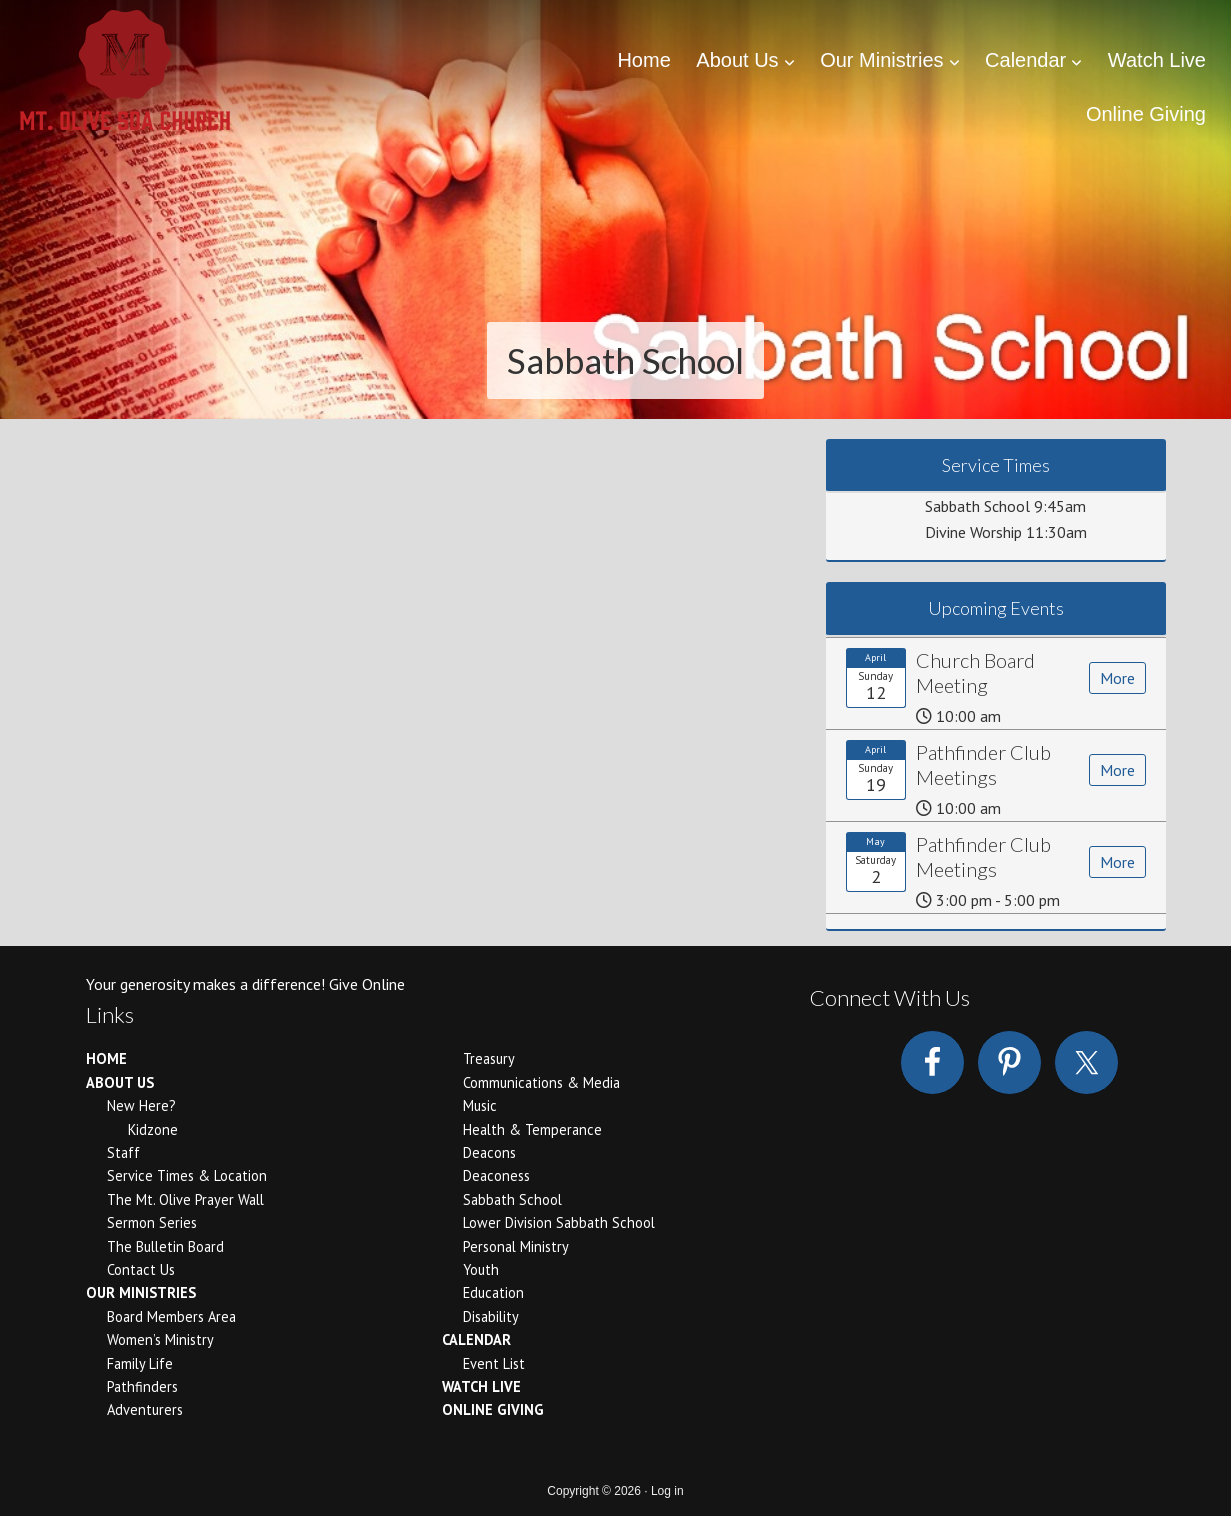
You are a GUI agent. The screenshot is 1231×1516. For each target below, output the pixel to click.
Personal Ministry (516, 1246)
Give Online (367, 984)
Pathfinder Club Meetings (983, 764)
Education (493, 1292)
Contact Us (141, 1269)
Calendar (476, 1339)
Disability (491, 1316)
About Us (120, 1082)
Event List (494, 1363)
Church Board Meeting (975, 672)
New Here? (141, 1105)
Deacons (489, 1152)
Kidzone (153, 1129)
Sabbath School (512, 1199)
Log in (667, 1491)
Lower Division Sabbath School (559, 1222)
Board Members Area (171, 1316)
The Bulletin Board (165, 1246)
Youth (481, 1269)
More (1117, 678)
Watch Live (481, 1386)
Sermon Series (152, 1222)
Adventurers (145, 1409)
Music (480, 1105)
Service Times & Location (187, 1175)
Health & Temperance (532, 1129)
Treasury (489, 1058)
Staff (123, 1152)
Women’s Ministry (160, 1339)
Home (106, 1058)
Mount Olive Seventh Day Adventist (125, 75)
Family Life (140, 1363)
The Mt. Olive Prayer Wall (185, 1199)
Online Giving (493, 1409)
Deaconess (496, 1175)
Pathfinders (142, 1386)
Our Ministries (141, 1292)
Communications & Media (541, 1082)
